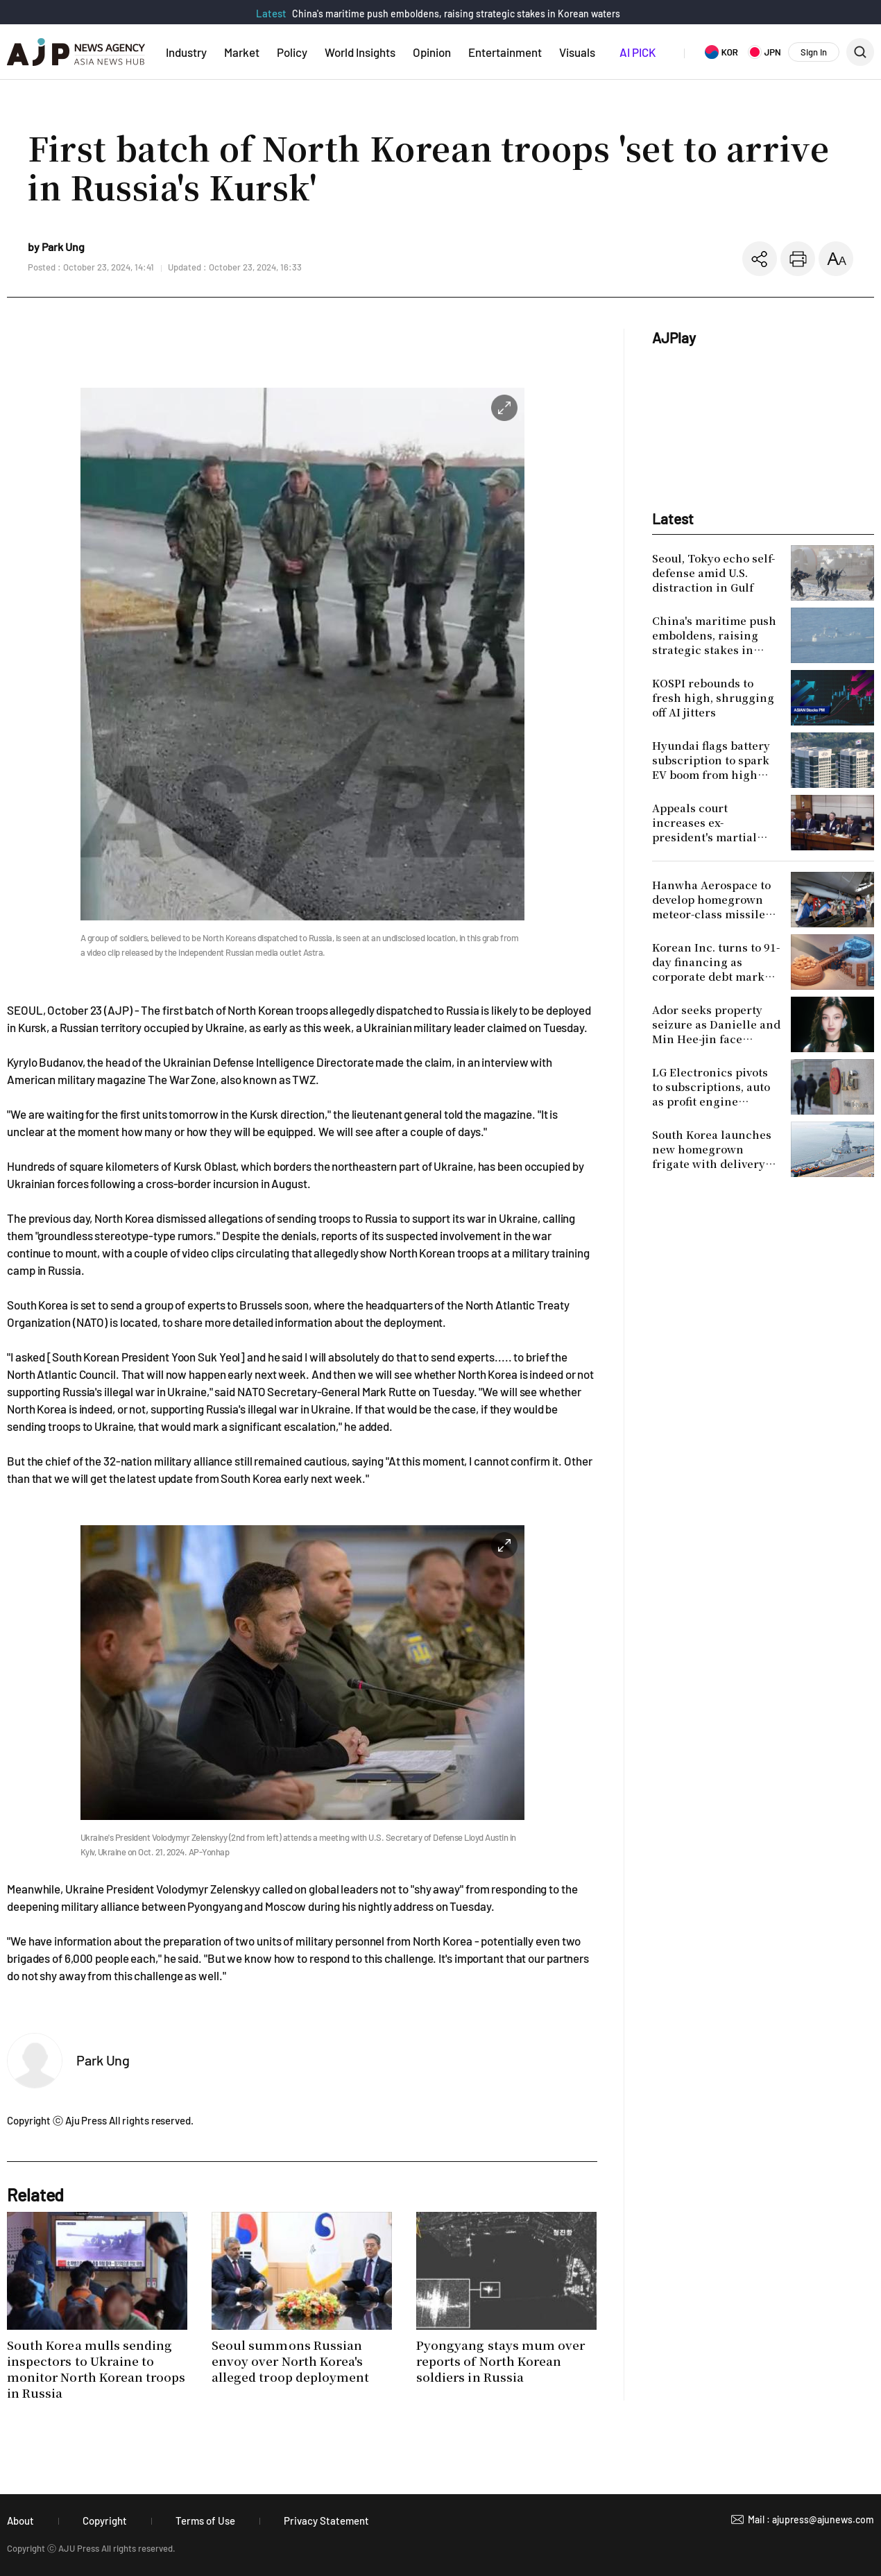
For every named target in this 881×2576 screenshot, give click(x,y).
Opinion (432, 52)
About (20, 2520)
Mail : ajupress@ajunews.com (811, 2519)
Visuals (577, 52)
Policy (292, 52)
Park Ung (103, 2060)
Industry (186, 52)
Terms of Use (205, 2520)
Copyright (105, 2520)
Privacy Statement (326, 2520)
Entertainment (505, 52)
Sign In (814, 52)
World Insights (360, 52)
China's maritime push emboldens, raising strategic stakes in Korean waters (456, 13)
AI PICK (637, 52)
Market (241, 52)
